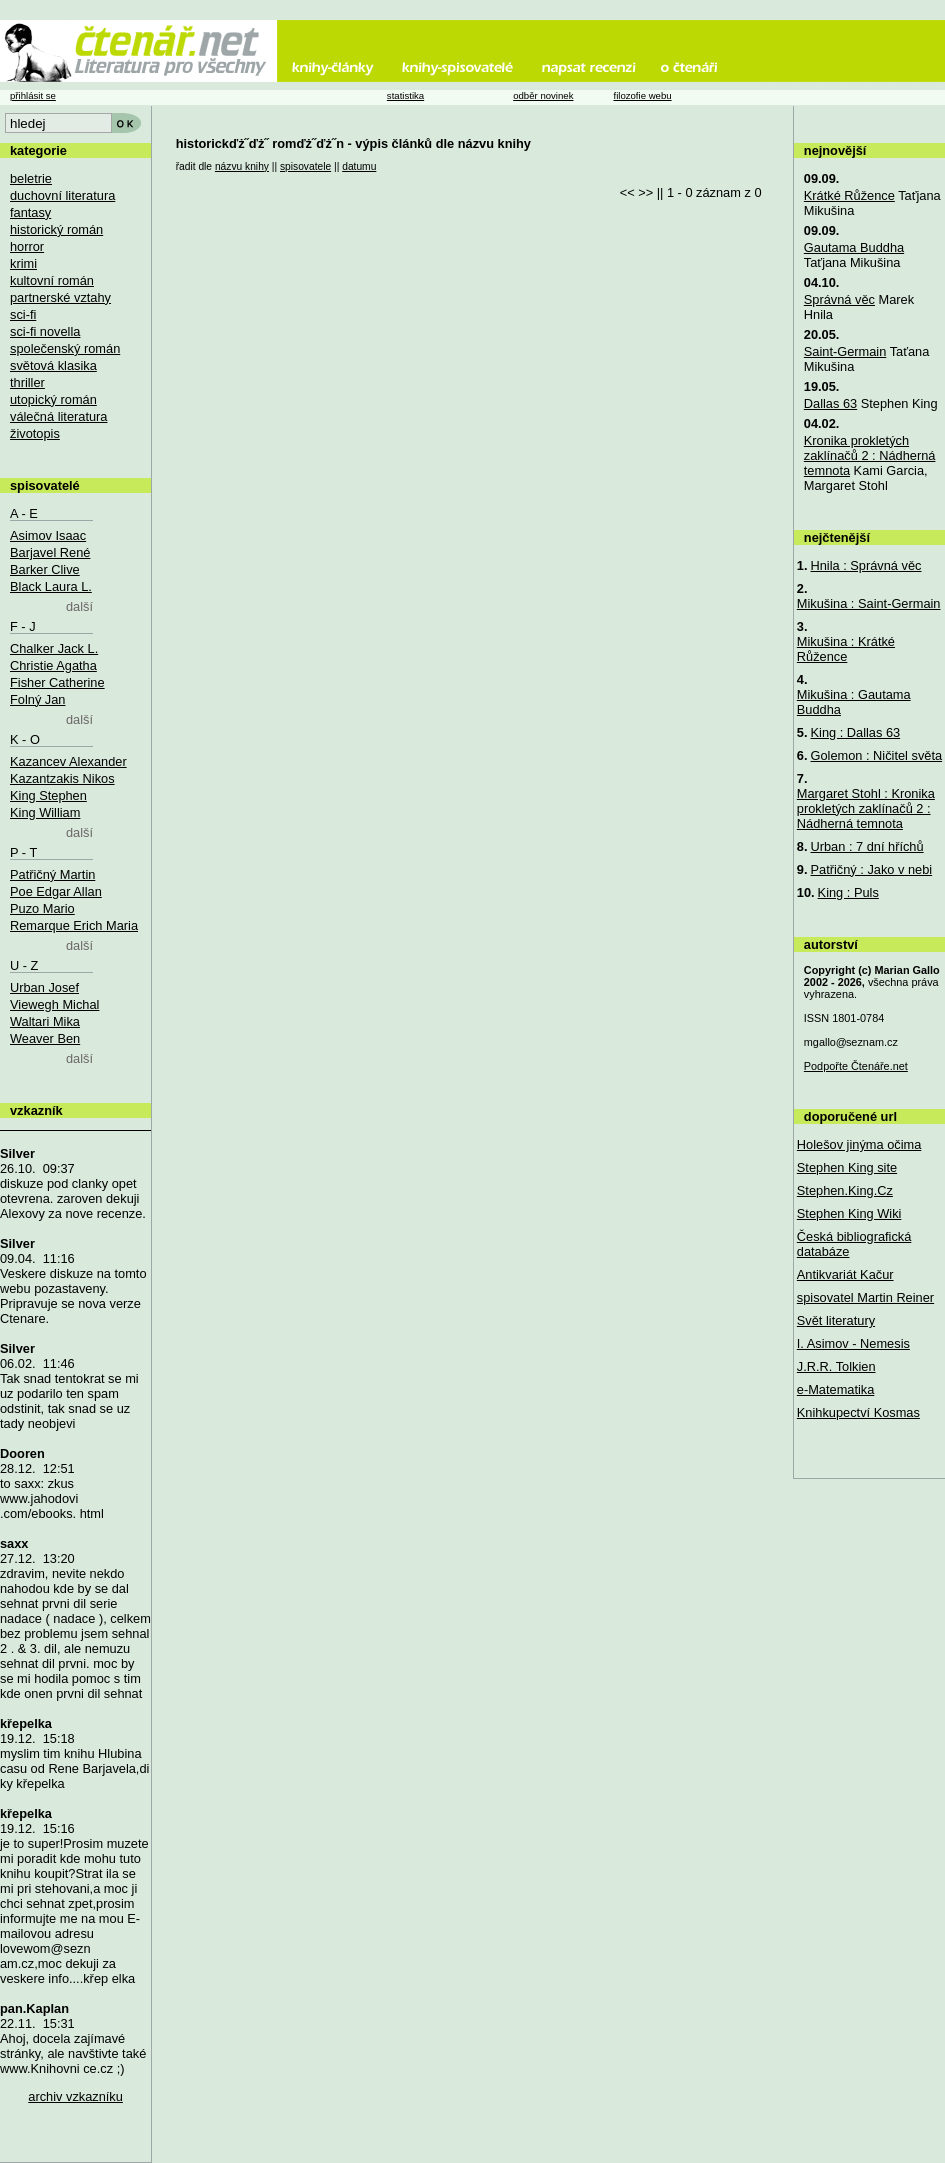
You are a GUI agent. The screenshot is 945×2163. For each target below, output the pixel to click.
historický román (56, 229)
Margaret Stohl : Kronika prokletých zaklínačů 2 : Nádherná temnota (866, 808)
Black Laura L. (51, 586)
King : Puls (848, 892)
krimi (23, 263)
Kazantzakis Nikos (62, 778)
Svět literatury (836, 1320)
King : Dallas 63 (856, 732)
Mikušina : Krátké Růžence (846, 649)
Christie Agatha (53, 665)
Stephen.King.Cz (845, 1190)
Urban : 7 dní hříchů (867, 846)
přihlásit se (33, 95)
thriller (27, 382)
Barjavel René (50, 552)
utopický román (53, 399)
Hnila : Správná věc (866, 565)
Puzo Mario (42, 908)
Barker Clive (45, 569)
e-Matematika (836, 1389)
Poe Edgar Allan (56, 891)
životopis (35, 433)
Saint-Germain (845, 351)
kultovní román (52, 280)
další (79, 606)
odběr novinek (543, 95)
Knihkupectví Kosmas (858, 1412)
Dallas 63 (830, 403)
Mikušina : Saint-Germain (869, 603)
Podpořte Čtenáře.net (856, 1066)
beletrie (31, 178)
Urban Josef (44, 987)
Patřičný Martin (52, 874)
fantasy (30, 212)
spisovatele (305, 166)
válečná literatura (58, 416)
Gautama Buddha (854, 247)
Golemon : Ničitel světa (877, 755)
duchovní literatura (62, 195)
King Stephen (48, 795)
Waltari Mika (45, 1021)
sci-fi (23, 314)
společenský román (65, 348)
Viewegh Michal (54, 1004)
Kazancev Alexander (68, 761)
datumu (359, 166)
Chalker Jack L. (54, 648)
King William (45, 812)
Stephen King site (847, 1167)
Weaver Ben (45, 1038)
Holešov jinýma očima (859, 1144)
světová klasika (53, 365)
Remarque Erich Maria (74, 925)
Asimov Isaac (48, 535)
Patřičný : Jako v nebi (872, 869)
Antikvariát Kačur (845, 1274)
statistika (405, 95)
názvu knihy (242, 166)
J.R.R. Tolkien (836, 1366)
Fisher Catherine (57, 682)
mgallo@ (851, 1042)
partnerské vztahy (60, 297)
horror (27, 246)
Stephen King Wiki (849, 1213)
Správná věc (839, 299)
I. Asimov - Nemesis (853, 1343)
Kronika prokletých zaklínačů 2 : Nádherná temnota (870, 455)
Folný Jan (37, 699)
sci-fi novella (45, 331)
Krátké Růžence (849, 195)
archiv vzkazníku (75, 2096)
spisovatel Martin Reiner (865, 1297)
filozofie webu (642, 95)
